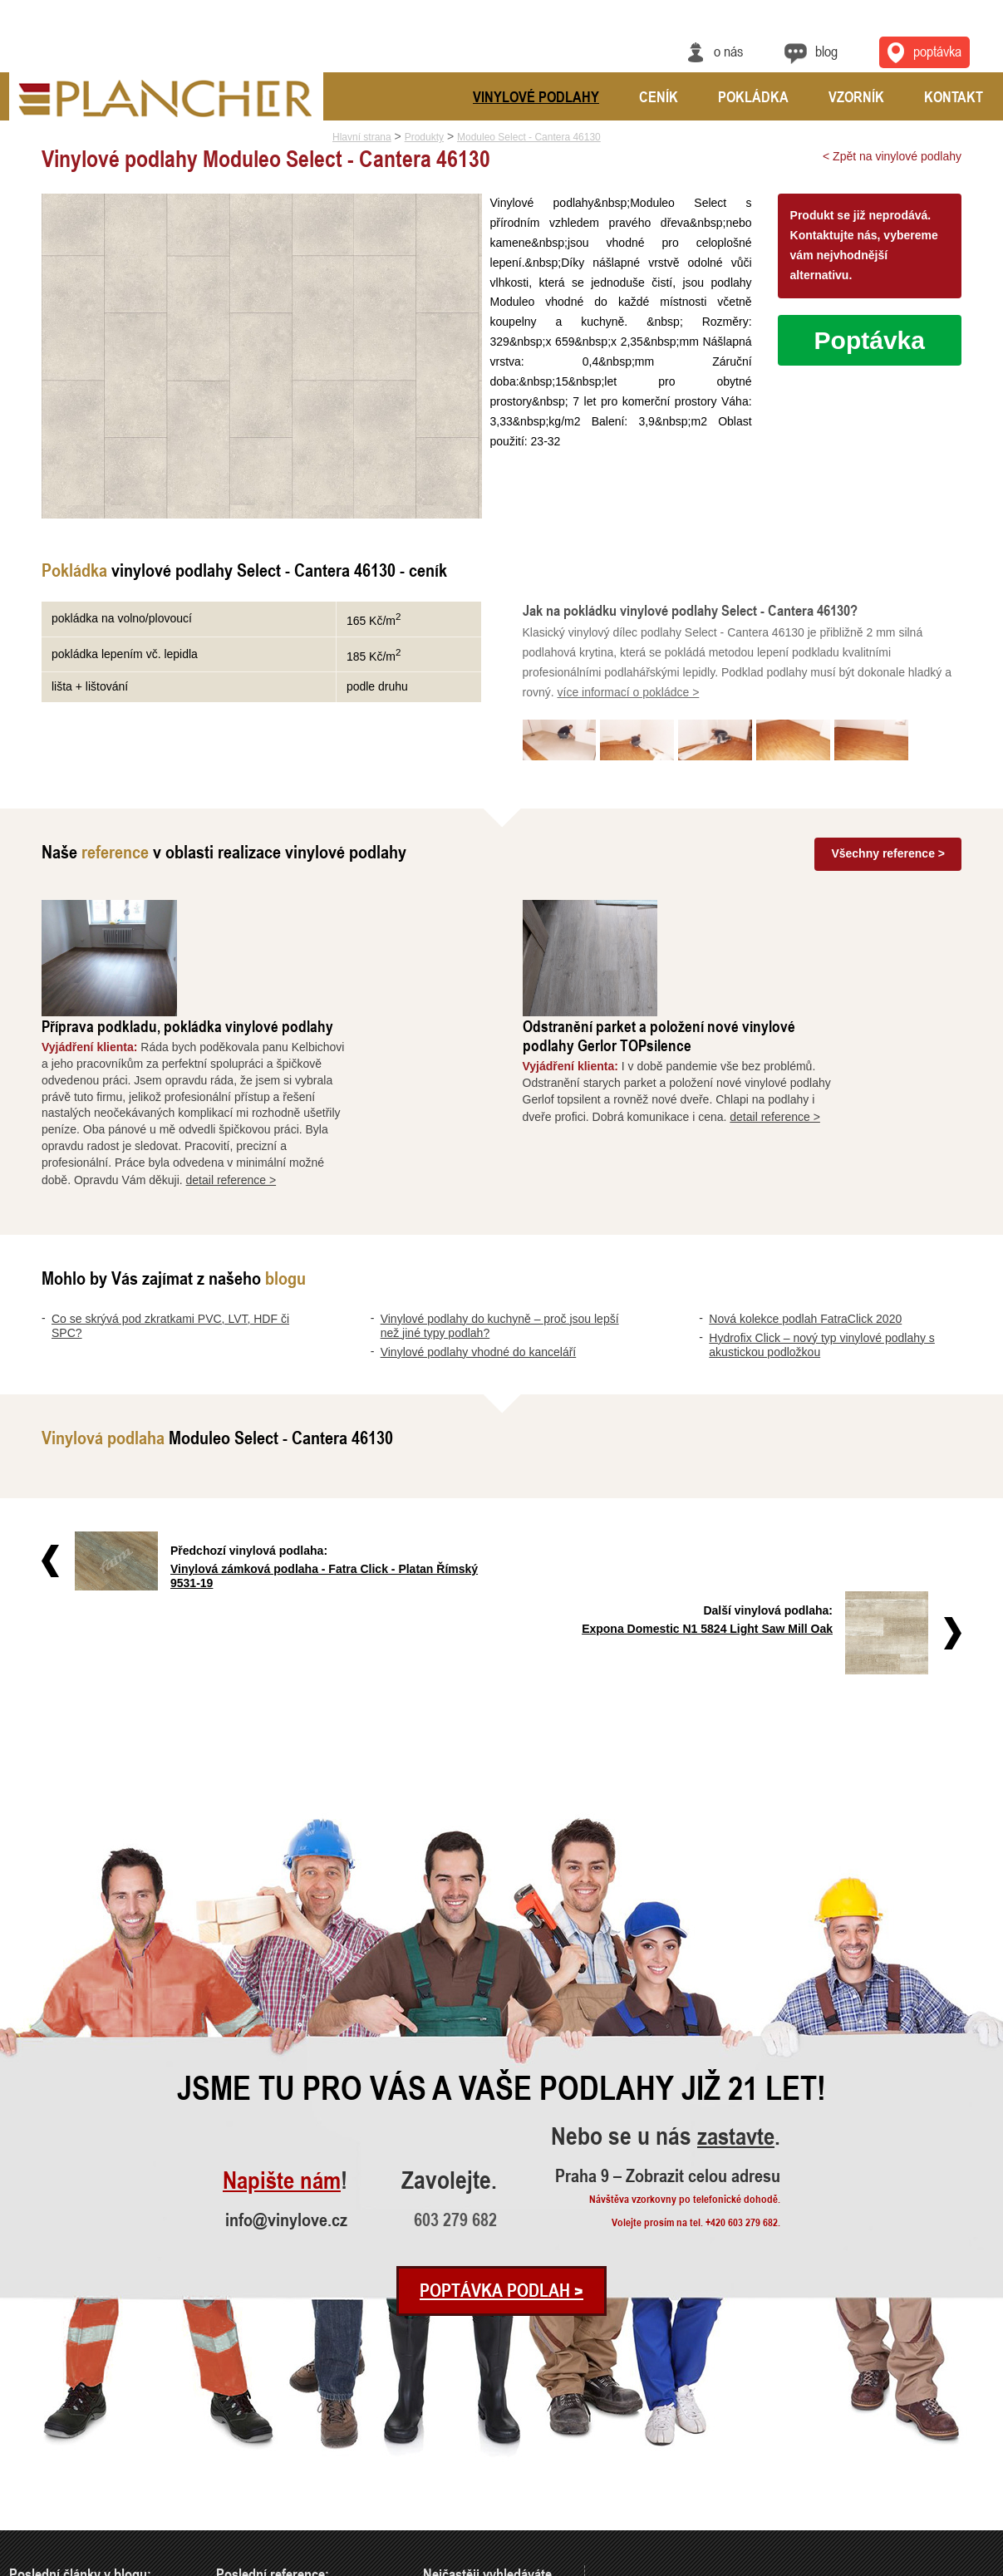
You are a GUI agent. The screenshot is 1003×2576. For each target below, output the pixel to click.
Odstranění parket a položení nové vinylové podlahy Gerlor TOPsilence (787, 923)
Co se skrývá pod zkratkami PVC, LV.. (88, 2428)
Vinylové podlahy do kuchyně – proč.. (86, 2450)
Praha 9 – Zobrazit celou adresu (672, 2003)
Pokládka (753, 96)
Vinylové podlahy (536, 96)
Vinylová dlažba (456, 2428)
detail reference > (359, 1067)
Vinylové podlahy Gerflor (474, 2517)
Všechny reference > (888, 857)
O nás (727, 51)
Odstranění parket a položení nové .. (290, 2450)
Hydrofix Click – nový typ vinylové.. (82, 2517)
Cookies (980, 2565)
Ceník (658, 96)
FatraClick (444, 2472)
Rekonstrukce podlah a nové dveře (287, 2494)
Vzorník (856, 96)
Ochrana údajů (932, 2565)
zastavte (738, 1964)
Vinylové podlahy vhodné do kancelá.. (87, 2472)
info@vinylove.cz (287, 2046)
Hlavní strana (361, 137)
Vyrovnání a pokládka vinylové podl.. (292, 2472)
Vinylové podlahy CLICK (473, 2494)
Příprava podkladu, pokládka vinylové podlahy (315, 913)
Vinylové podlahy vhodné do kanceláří (479, 1239)
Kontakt (953, 96)
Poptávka (869, 340)
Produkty (424, 137)
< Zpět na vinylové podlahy (892, 156)
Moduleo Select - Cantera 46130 (529, 137)
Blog (826, 51)
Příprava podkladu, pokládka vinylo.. (291, 2428)
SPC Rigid (445, 2450)
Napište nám (280, 2008)
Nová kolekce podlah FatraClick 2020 (805, 1205)
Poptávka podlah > (501, 2118)
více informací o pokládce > (629, 698)
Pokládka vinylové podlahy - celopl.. (291, 2517)
